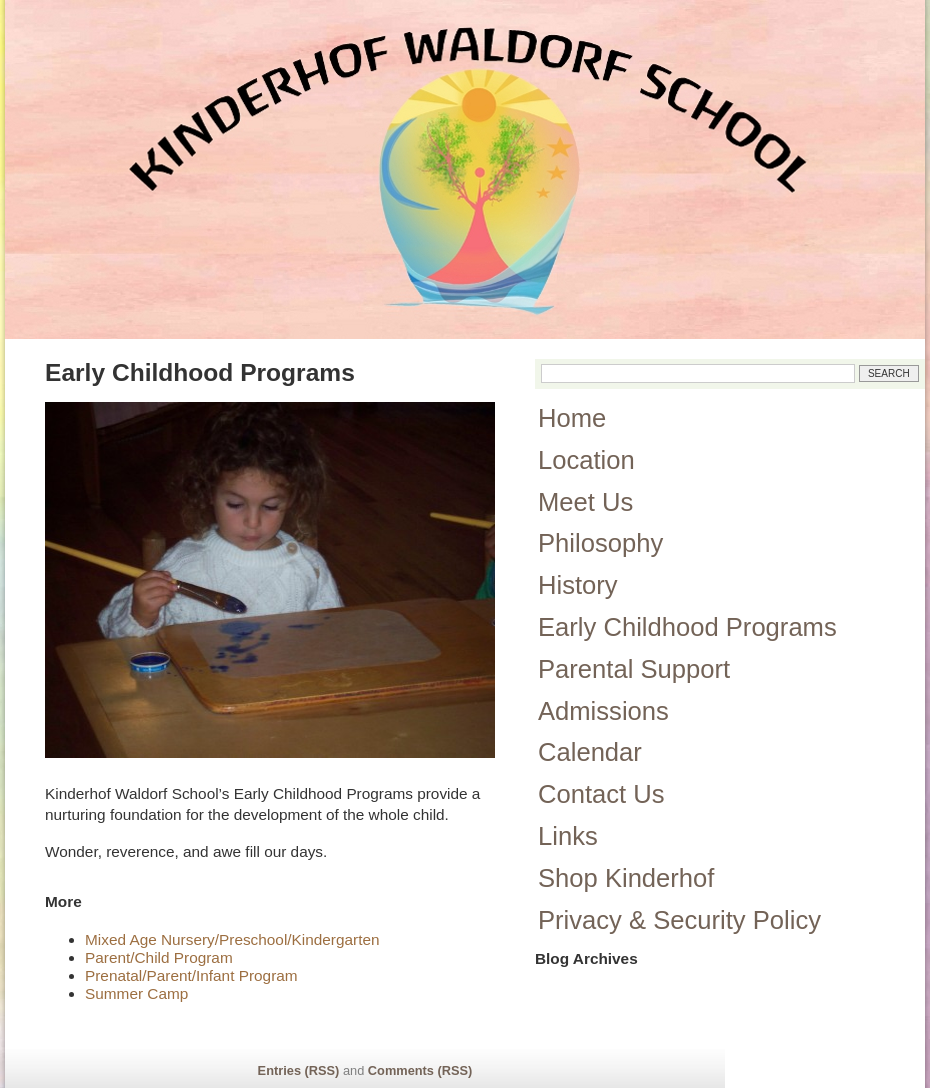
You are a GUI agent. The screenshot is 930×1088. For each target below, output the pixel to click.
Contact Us (601, 794)
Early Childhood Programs (687, 627)
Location (586, 460)
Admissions (603, 711)
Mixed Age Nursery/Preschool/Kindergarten (232, 939)
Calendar (590, 752)
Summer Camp (136, 993)
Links (568, 836)
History (578, 585)
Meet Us (585, 502)
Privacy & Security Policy (679, 920)
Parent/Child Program (159, 957)
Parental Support (634, 669)
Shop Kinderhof (626, 878)
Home (572, 418)
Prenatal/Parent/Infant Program (191, 975)
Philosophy (600, 543)
